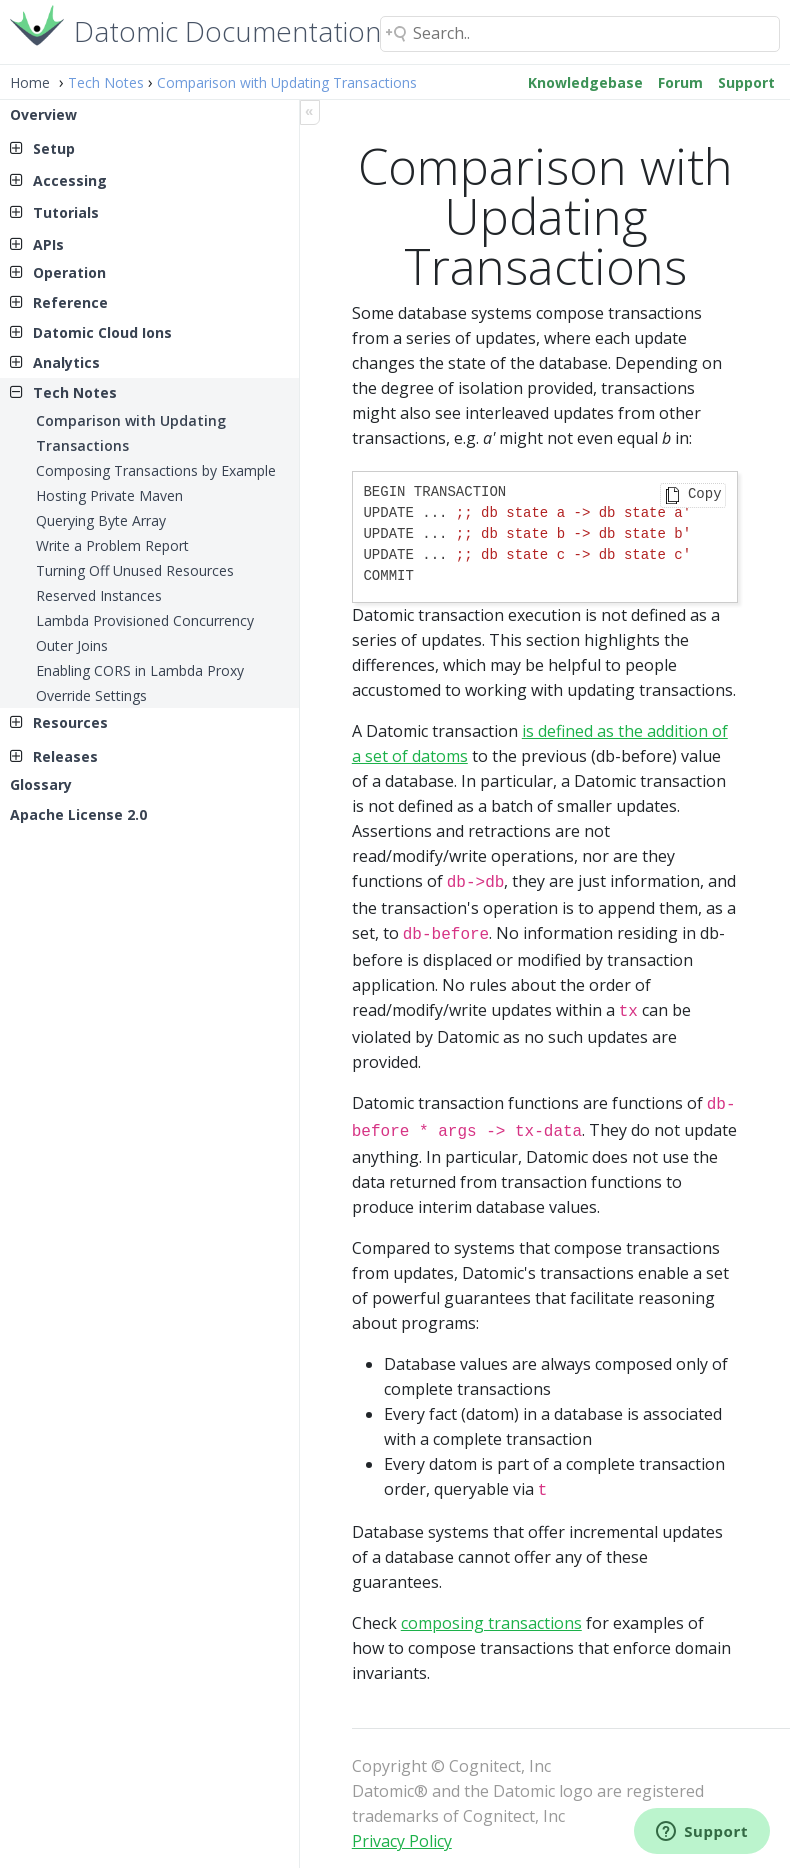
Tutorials (66, 212)
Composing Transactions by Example (156, 470)
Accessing (70, 180)
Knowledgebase (585, 82)
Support (746, 82)
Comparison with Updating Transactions (287, 82)
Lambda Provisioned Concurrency (145, 620)
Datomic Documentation (227, 29)
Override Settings (91, 695)
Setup (54, 148)
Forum (680, 82)
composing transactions (491, 1611)
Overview (43, 114)
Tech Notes (106, 82)
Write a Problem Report (112, 545)
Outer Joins (72, 645)
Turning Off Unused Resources (135, 570)
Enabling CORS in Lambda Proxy (140, 670)
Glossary (41, 784)
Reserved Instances (99, 595)
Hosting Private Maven (109, 495)
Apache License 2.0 (78, 814)
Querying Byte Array (101, 520)
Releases (65, 756)
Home (30, 82)
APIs (48, 244)
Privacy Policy (402, 1829)
